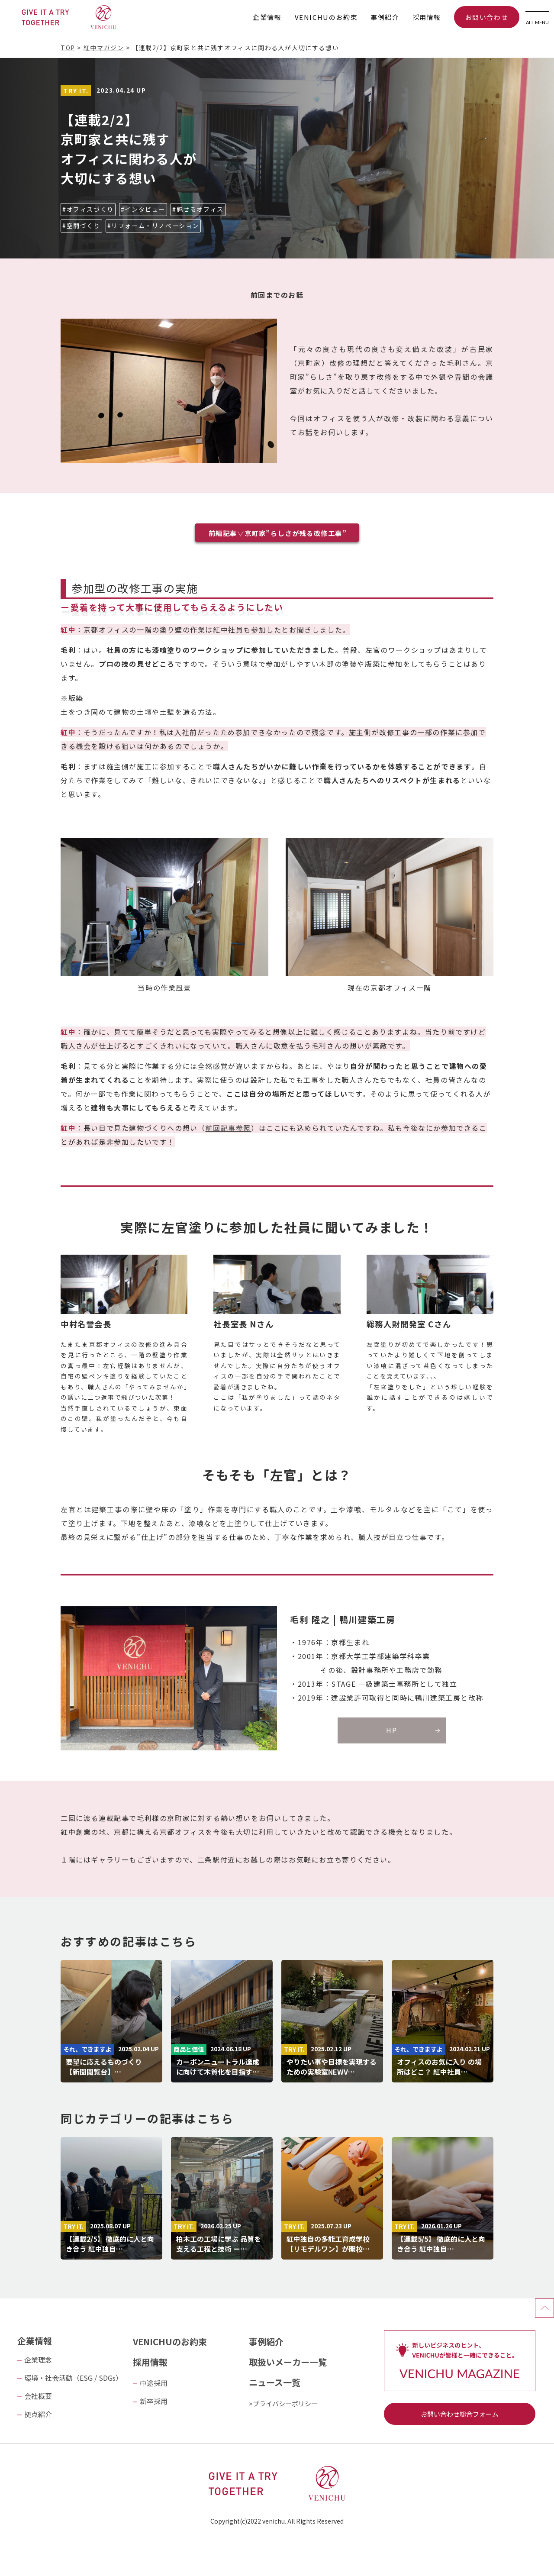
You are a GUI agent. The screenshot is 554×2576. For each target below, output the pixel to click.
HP (391, 1730)
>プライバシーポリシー (283, 2403)
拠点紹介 (38, 2414)
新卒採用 (153, 2401)
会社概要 (38, 2396)
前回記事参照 (228, 1128)
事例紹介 (384, 17)
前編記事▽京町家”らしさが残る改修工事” (278, 533)
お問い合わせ (487, 17)
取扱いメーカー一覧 (288, 2362)
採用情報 (426, 17)
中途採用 (153, 2383)
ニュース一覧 (274, 2382)
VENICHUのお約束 (326, 17)
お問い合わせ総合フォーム (460, 2413)
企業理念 (38, 2359)
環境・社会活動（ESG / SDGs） (73, 2378)
